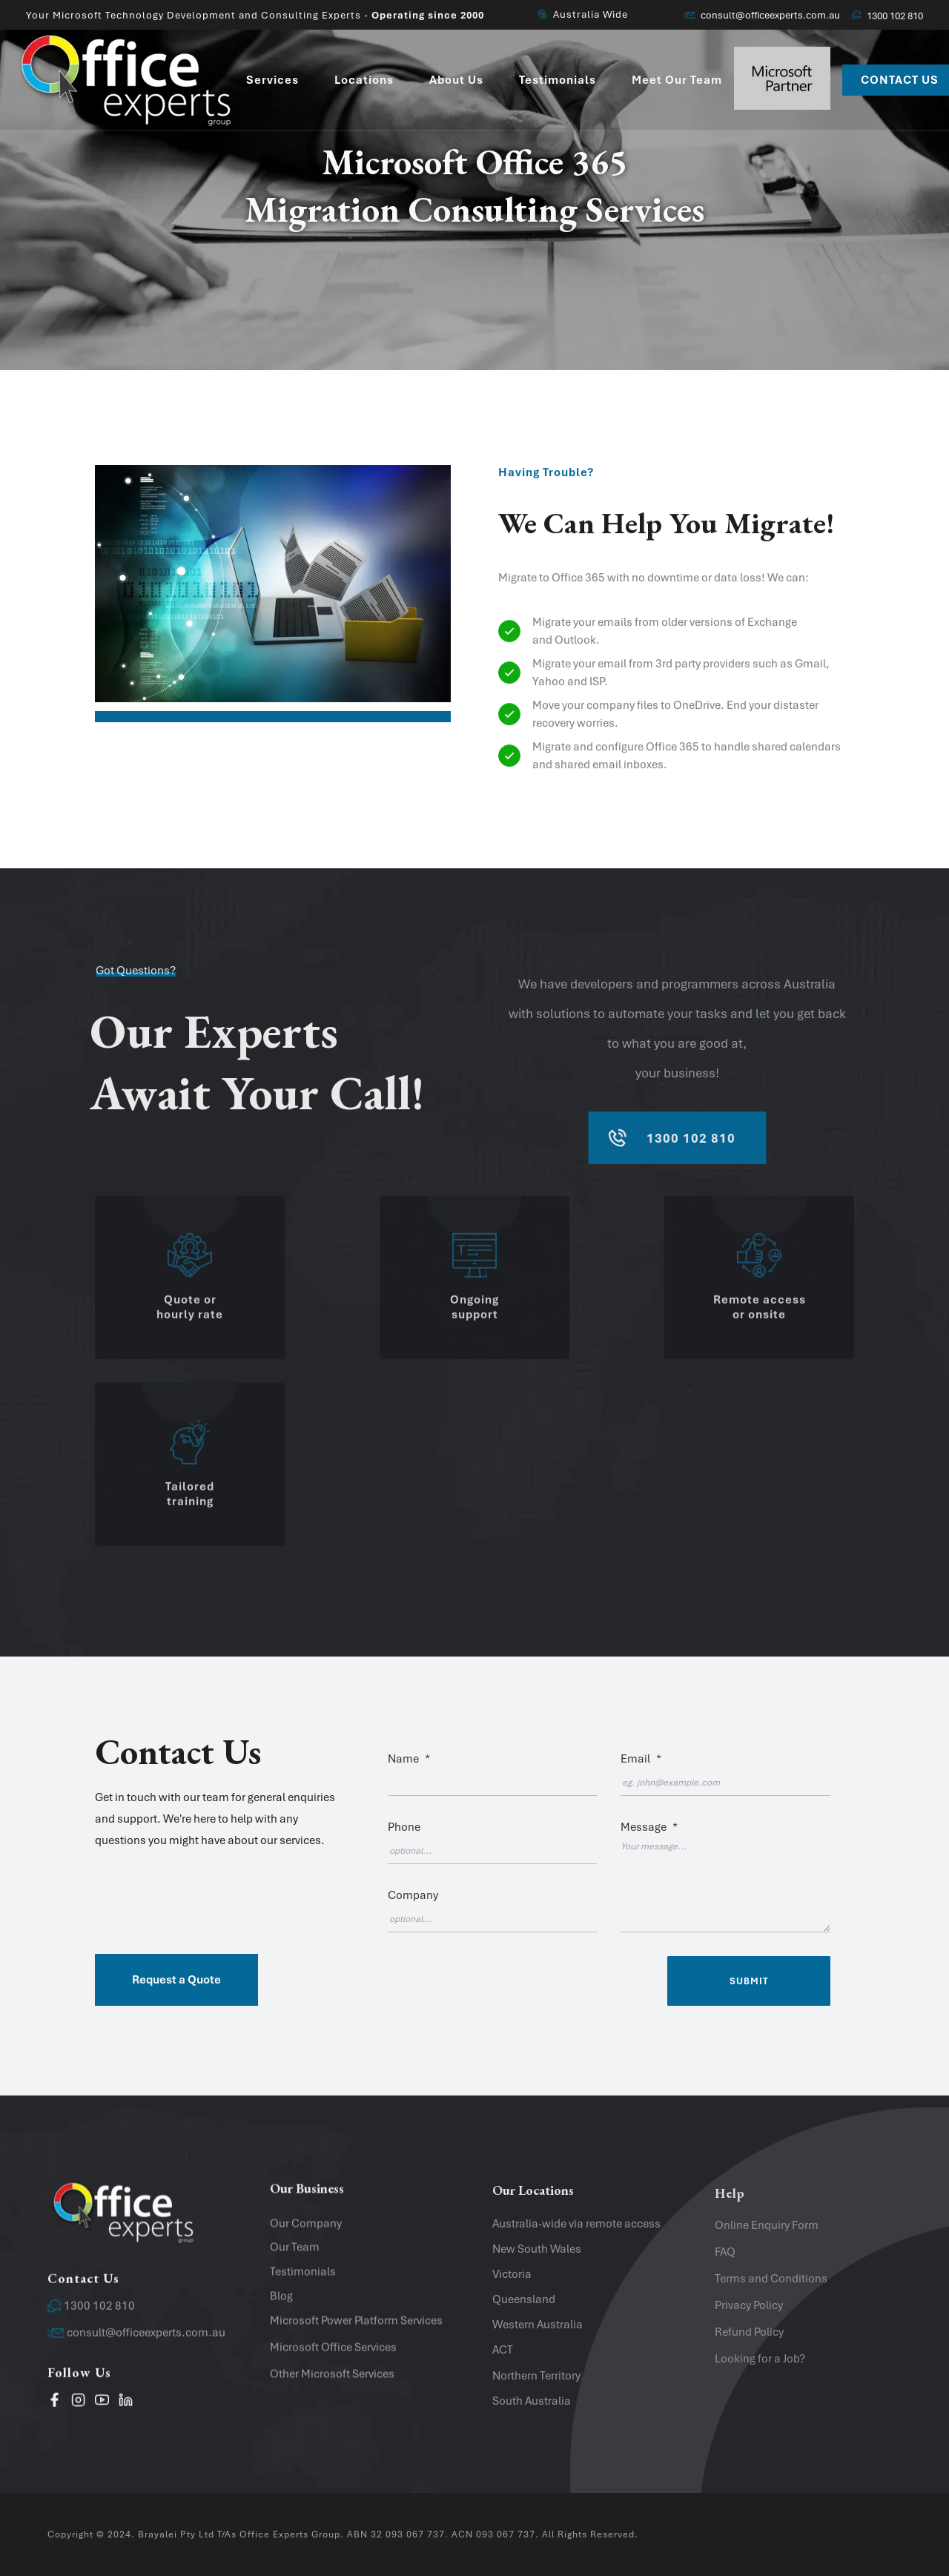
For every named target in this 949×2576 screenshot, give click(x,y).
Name (409, 1758)
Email (641, 1758)
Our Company (306, 2231)
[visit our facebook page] (54, 2405)
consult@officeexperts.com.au (762, 15)
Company (413, 1895)
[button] (217, 1789)
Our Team (295, 2255)
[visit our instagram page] (78, 2405)
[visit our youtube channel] (102, 2405)
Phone (404, 1827)
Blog (281, 2303)
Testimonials (303, 2280)
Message (649, 1827)
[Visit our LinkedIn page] (126, 2405)
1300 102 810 (887, 15)
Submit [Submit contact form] (749, 1981)
